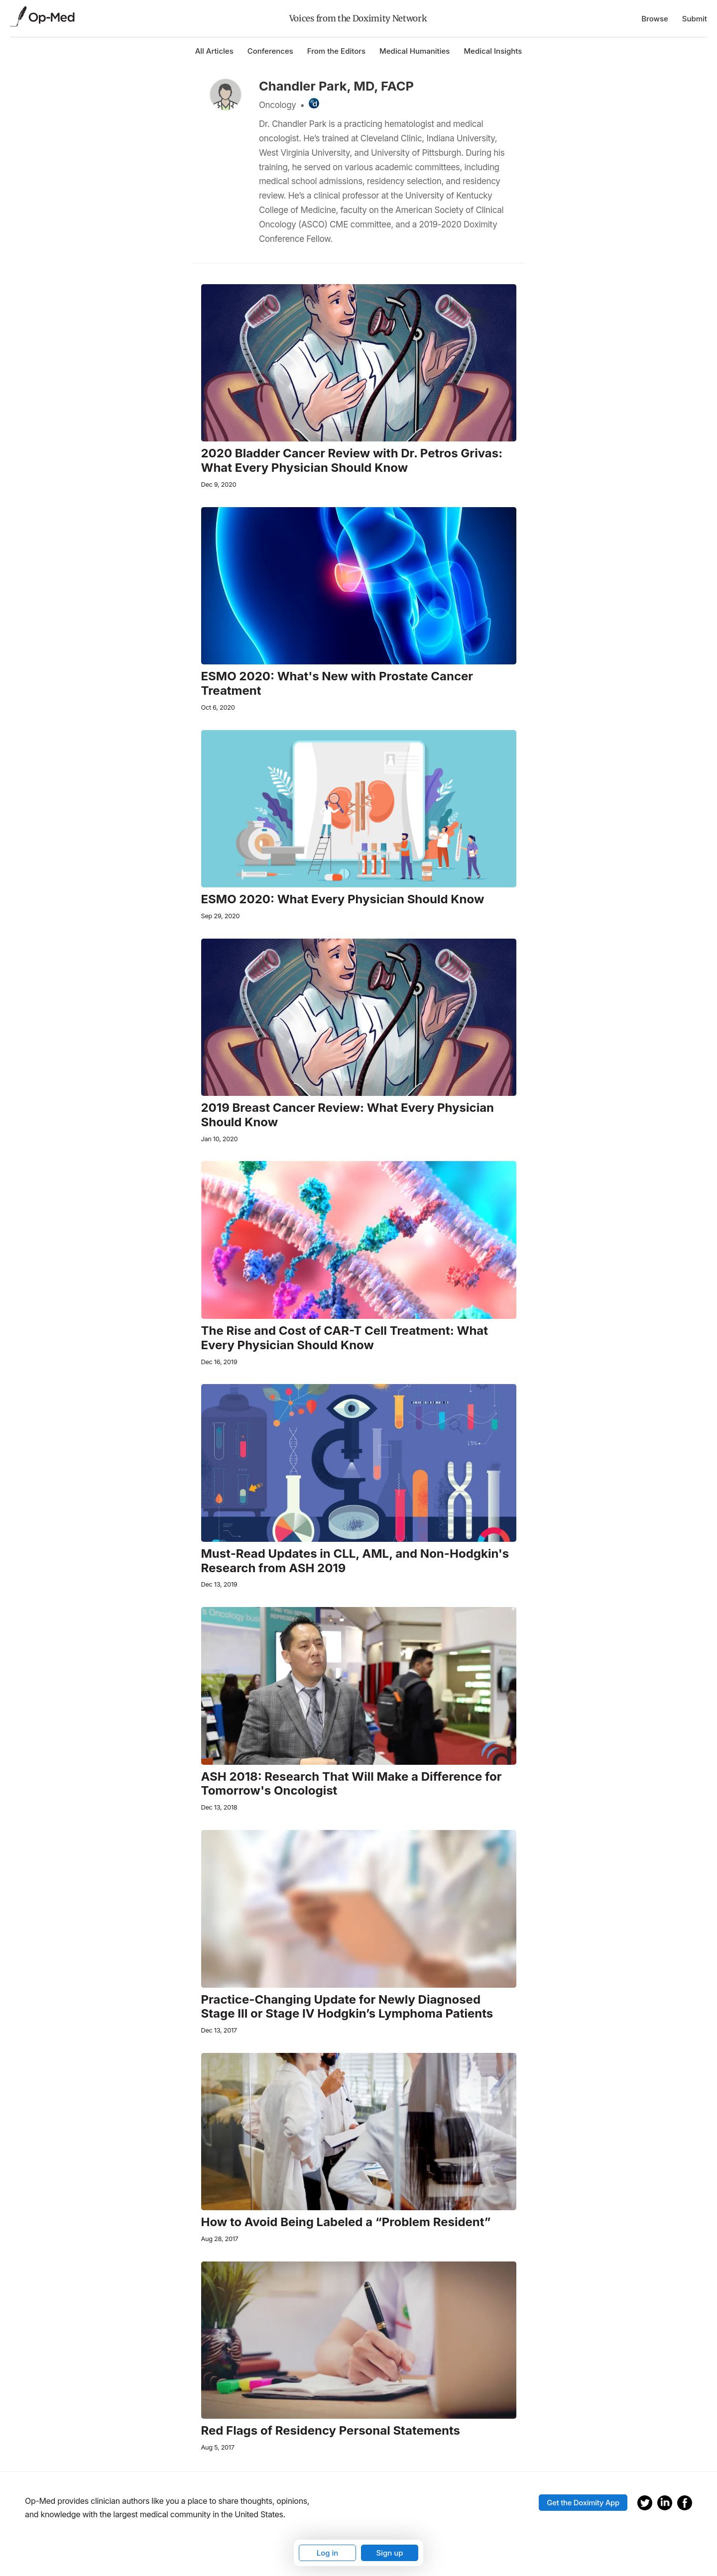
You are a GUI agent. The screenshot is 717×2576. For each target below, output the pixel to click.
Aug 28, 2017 (220, 2239)
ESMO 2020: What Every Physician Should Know (342, 899)
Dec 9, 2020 (219, 484)
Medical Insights (493, 51)
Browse (654, 18)
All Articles (214, 51)
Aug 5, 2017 (218, 2447)
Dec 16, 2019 (219, 1362)
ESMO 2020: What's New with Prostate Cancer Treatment (337, 683)
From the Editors (336, 51)
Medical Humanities (414, 51)
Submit (694, 18)
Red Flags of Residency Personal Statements (331, 2431)
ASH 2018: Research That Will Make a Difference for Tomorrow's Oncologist (351, 1784)
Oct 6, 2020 (218, 707)
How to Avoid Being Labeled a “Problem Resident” (346, 2222)
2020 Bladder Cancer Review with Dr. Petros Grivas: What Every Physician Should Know (352, 460)
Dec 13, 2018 (219, 1807)
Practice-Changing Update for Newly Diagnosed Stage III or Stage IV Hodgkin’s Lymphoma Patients (347, 2007)
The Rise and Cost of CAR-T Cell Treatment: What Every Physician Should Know (344, 1338)
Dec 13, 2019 (219, 1584)
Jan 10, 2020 (219, 1139)
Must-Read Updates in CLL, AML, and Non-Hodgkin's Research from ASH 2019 (355, 1561)
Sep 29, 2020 (220, 916)
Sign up (389, 2553)
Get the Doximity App (583, 2502)
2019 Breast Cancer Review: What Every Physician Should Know (347, 1115)
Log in (328, 2553)
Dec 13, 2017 (219, 2030)
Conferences (270, 51)
